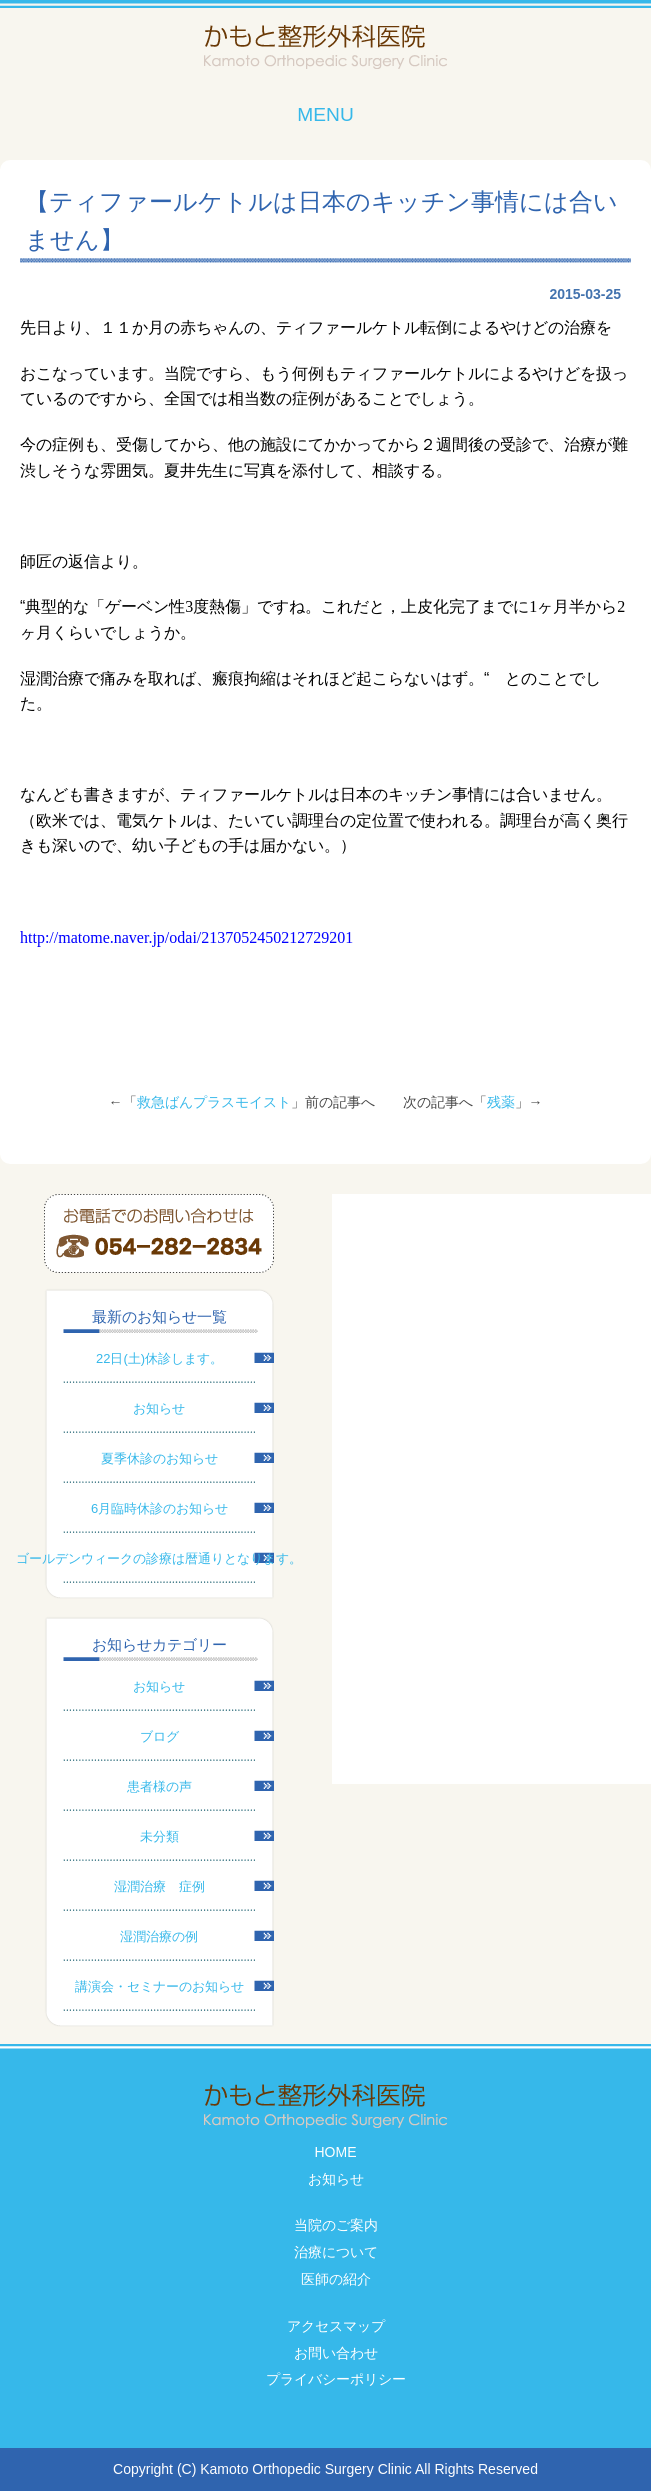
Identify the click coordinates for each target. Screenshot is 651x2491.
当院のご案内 (336, 2225)
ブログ (159, 1736)
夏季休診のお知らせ (159, 1458)
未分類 (159, 1836)
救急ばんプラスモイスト (214, 1102)
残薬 (501, 1102)
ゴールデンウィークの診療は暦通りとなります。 (159, 1558)
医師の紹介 (336, 2279)
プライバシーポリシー (336, 2379)
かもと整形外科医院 (325, 47)
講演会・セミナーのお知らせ (159, 1986)
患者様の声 (159, 1786)
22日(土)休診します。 (159, 1358)
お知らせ (159, 1408)
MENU (325, 114)
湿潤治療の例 (159, 1936)
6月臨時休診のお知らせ (159, 1508)
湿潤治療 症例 (159, 1886)
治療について (336, 2252)
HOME (336, 2152)
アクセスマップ (336, 2326)
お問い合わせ (336, 2353)
